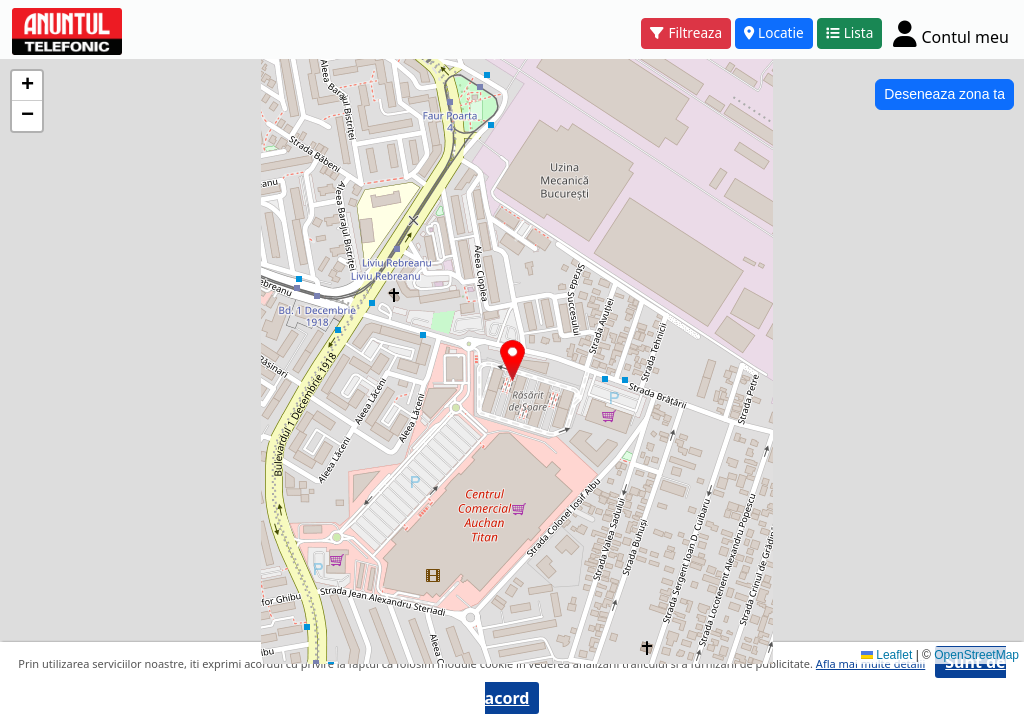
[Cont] (951, 33)
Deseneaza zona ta (944, 94)
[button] (512, 360)
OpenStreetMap (976, 655)
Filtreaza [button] (686, 32)
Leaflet (886, 655)
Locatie (774, 32)
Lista (850, 32)
